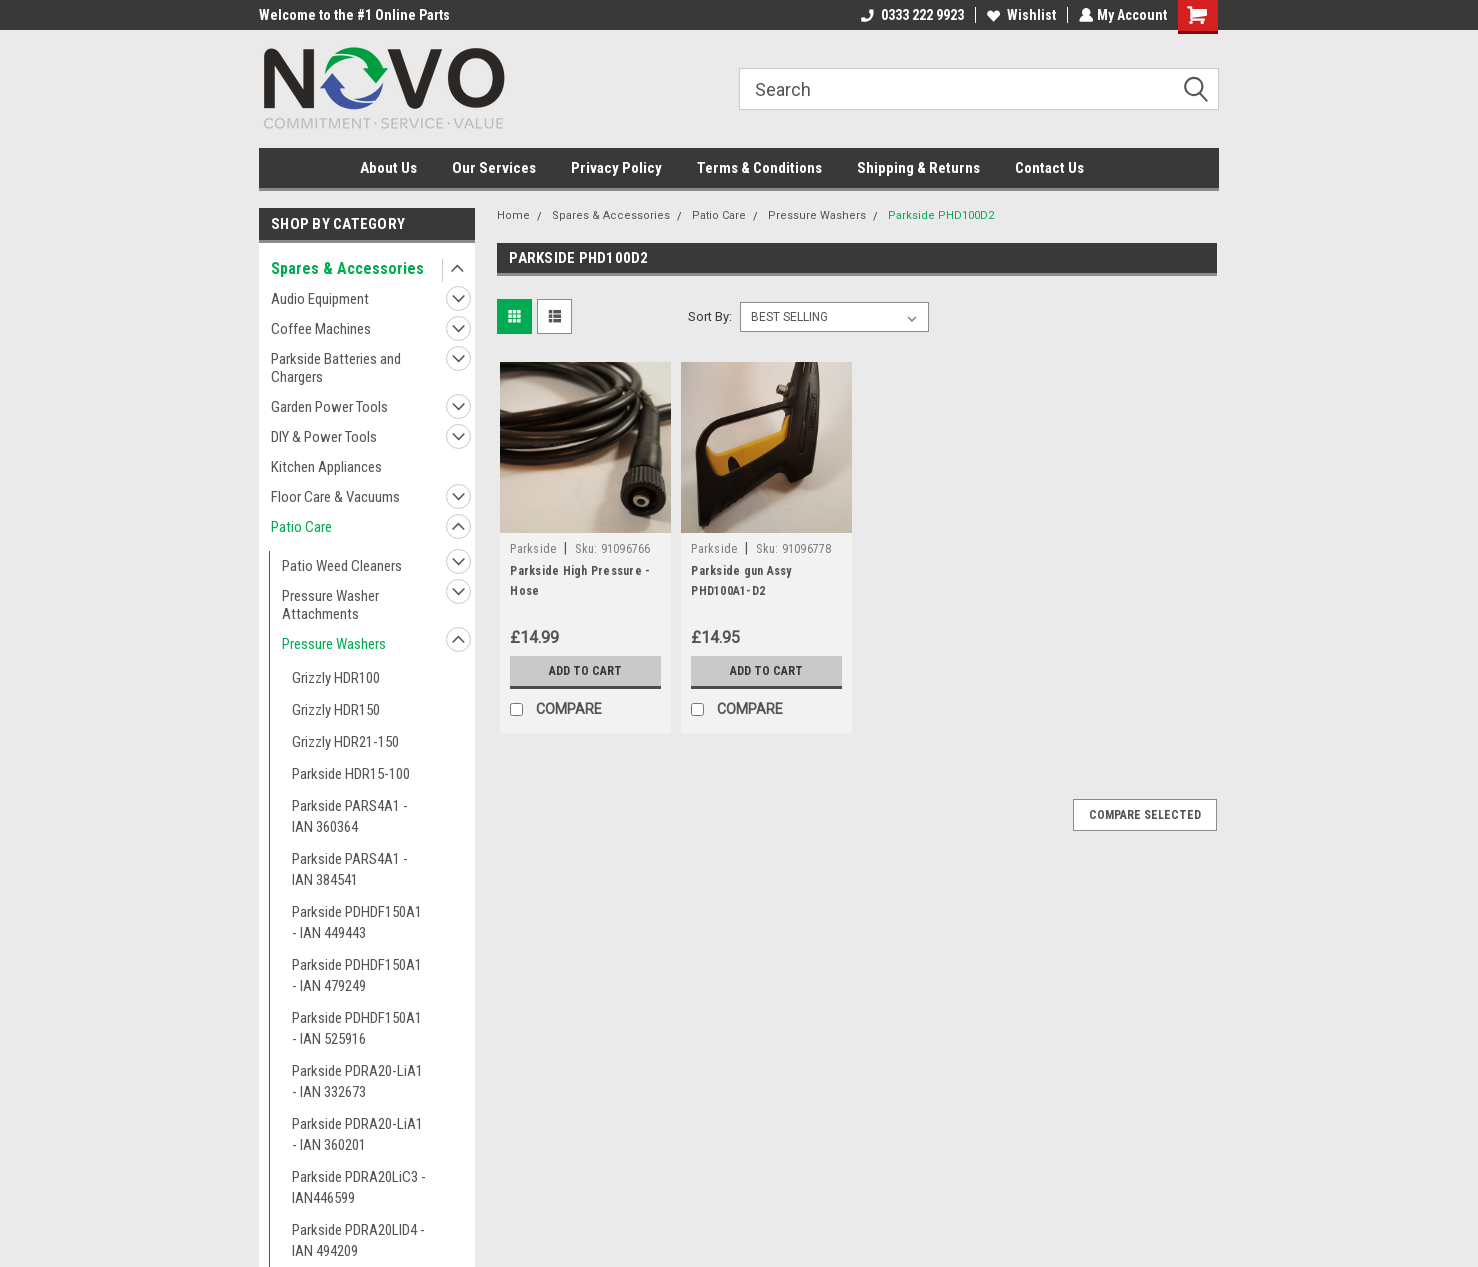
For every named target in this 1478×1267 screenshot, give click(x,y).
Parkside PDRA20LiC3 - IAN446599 (359, 1187)
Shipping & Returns (918, 168)
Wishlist (1019, 15)
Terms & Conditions (759, 168)
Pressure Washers (334, 644)
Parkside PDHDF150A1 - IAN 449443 (357, 922)
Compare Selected (1145, 815)
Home (513, 215)
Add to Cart (585, 671)
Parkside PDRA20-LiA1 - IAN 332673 (357, 1081)
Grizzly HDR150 (336, 710)
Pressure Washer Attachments (330, 605)
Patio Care (301, 527)
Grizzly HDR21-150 (345, 742)
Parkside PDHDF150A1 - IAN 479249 (357, 975)
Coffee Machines (321, 329)
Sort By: (710, 316)
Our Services (494, 168)
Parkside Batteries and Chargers (336, 368)
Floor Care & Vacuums (335, 497)
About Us (388, 168)
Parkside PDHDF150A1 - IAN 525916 (357, 1028)
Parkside (533, 549)
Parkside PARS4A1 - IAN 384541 (350, 869)
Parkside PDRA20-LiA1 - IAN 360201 (357, 1134)
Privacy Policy (616, 168)
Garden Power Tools (329, 407)
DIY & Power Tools (324, 437)
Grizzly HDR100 (336, 678)
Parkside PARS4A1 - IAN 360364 (350, 816)
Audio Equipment (320, 299)
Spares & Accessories (347, 268)
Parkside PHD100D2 (941, 215)
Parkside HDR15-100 (351, 774)
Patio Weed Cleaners (342, 566)
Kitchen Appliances (326, 467)
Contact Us (1049, 168)
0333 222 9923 (910, 15)
